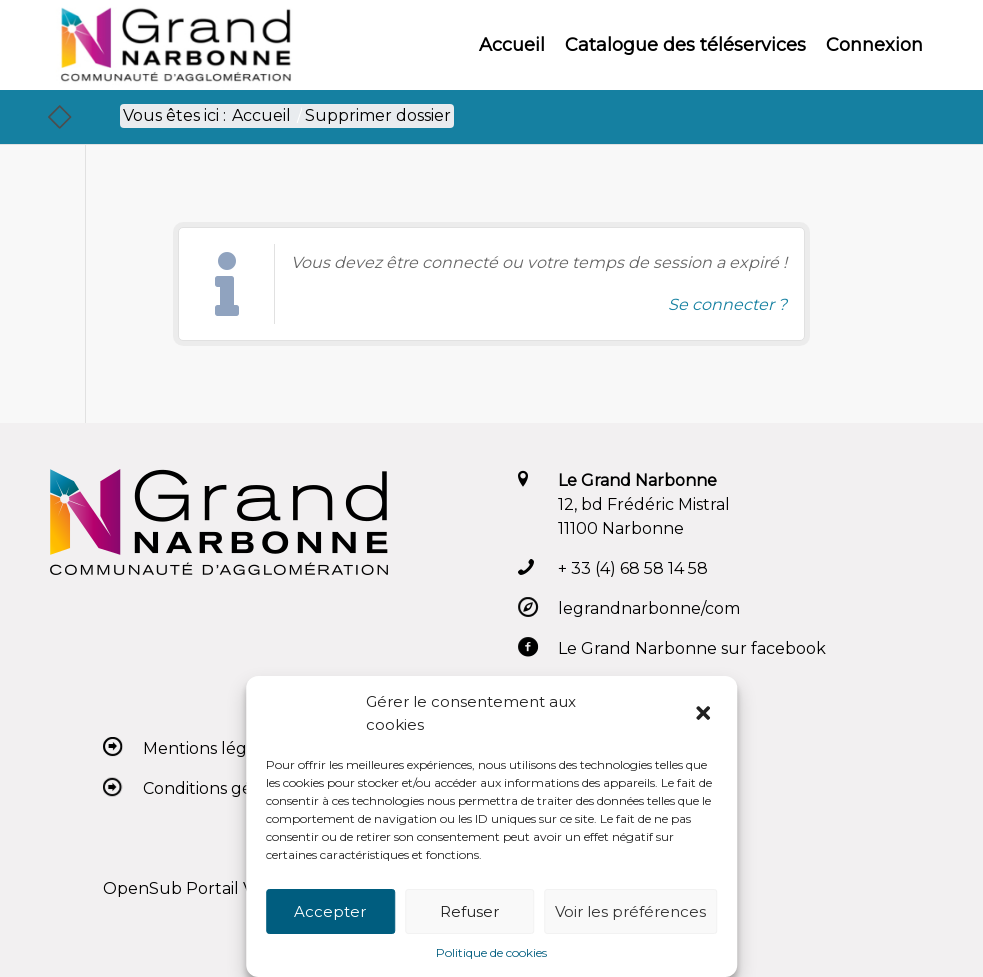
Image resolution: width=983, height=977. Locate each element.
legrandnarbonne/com (649, 608)
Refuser (469, 911)
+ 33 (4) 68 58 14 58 (633, 568)
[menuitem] (512, 45)
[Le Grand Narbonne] (175, 45)
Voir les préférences (630, 911)
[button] (705, 714)
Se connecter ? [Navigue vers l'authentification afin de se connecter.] (727, 304)
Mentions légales (210, 748)
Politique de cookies (491, 952)
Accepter (330, 911)
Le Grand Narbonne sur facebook (692, 648)
